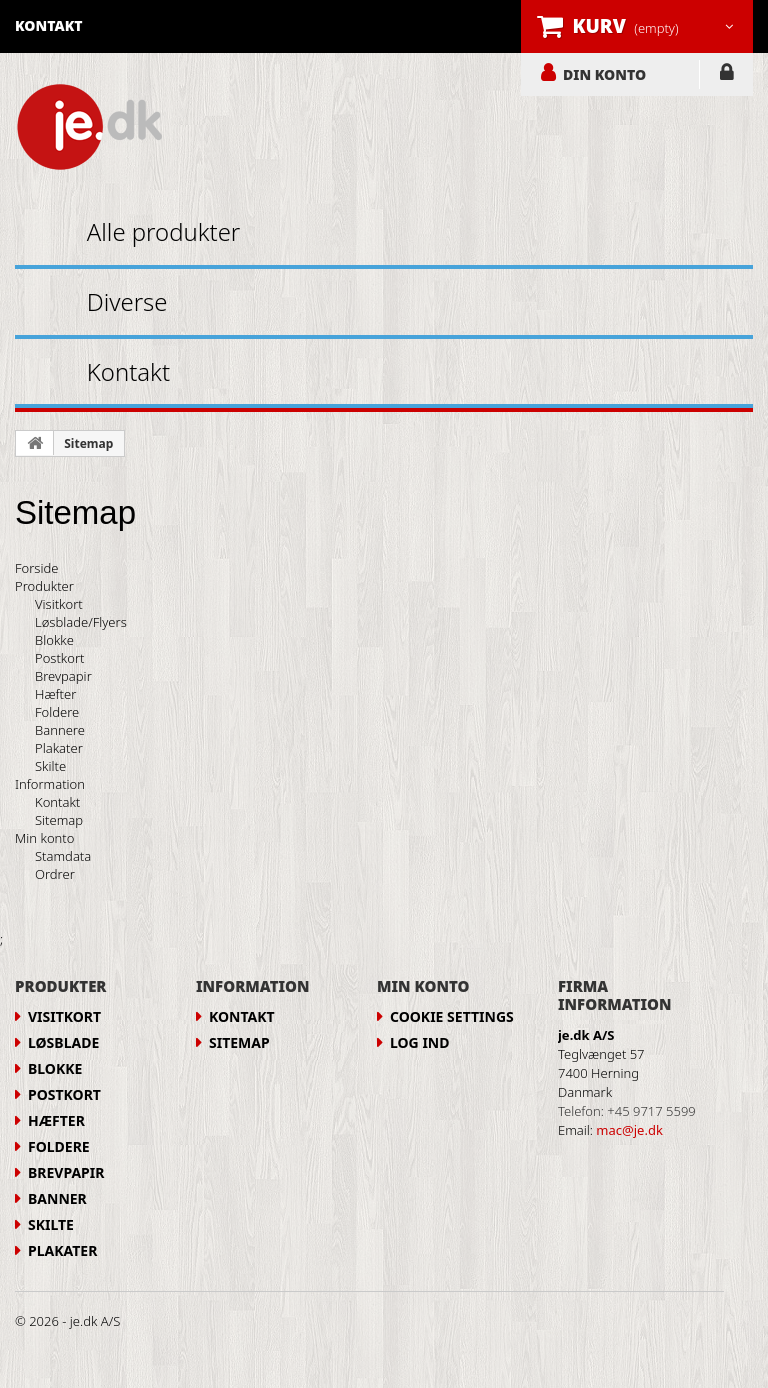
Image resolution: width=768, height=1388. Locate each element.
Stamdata (63, 856)
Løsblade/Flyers (81, 622)
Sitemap (88, 443)
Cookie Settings (452, 1016)
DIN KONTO (604, 74)
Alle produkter (164, 231)
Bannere (60, 730)
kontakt (49, 25)
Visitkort (59, 604)
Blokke (54, 640)
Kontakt (128, 371)
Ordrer (55, 874)
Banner (57, 1198)
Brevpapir (63, 676)
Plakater (59, 748)
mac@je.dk (629, 1130)
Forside (36, 568)
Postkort (59, 658)
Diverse (127, 301)
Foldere (57, 712)
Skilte (50, 766)
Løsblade (63, 1042)
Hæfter (55, 694)
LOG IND (726, 76)
